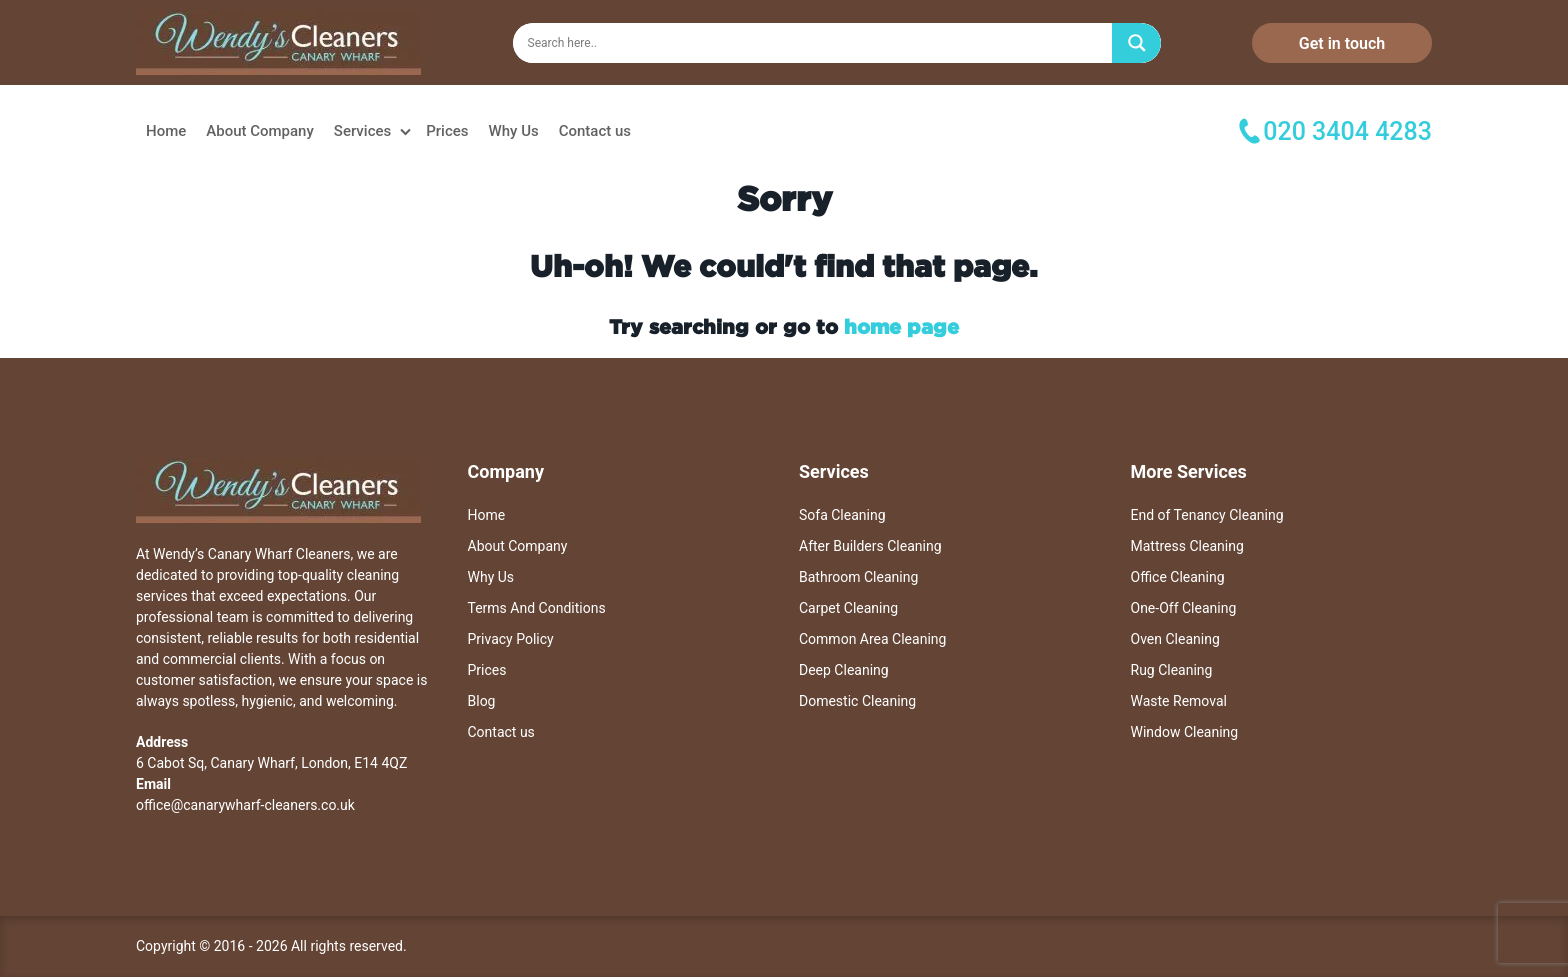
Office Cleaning (1178, 577)
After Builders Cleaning (870, 546)
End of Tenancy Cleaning (1207, 515)
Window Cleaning (1185, 732)
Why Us (514, 131)
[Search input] (817, 43)
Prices (447, 131)
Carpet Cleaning (848, 608)
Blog (482, 701)
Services (362, 131)
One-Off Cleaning (1184, 608)
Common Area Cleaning (872, 639)
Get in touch (1342, 43)
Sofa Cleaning (842, 515)
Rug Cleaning (1172, 670)
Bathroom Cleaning (858, 577)
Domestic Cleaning (857, 701)
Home (166, 131)
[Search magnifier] (1137, 43)
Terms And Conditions (537, 608)
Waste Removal (1179, 701)
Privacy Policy (511, 639)
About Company (260, 131)
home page (901, 326)
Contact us (595, 131)
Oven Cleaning (1175, 639)
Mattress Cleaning (1187, 546)
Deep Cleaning (844, 670)
